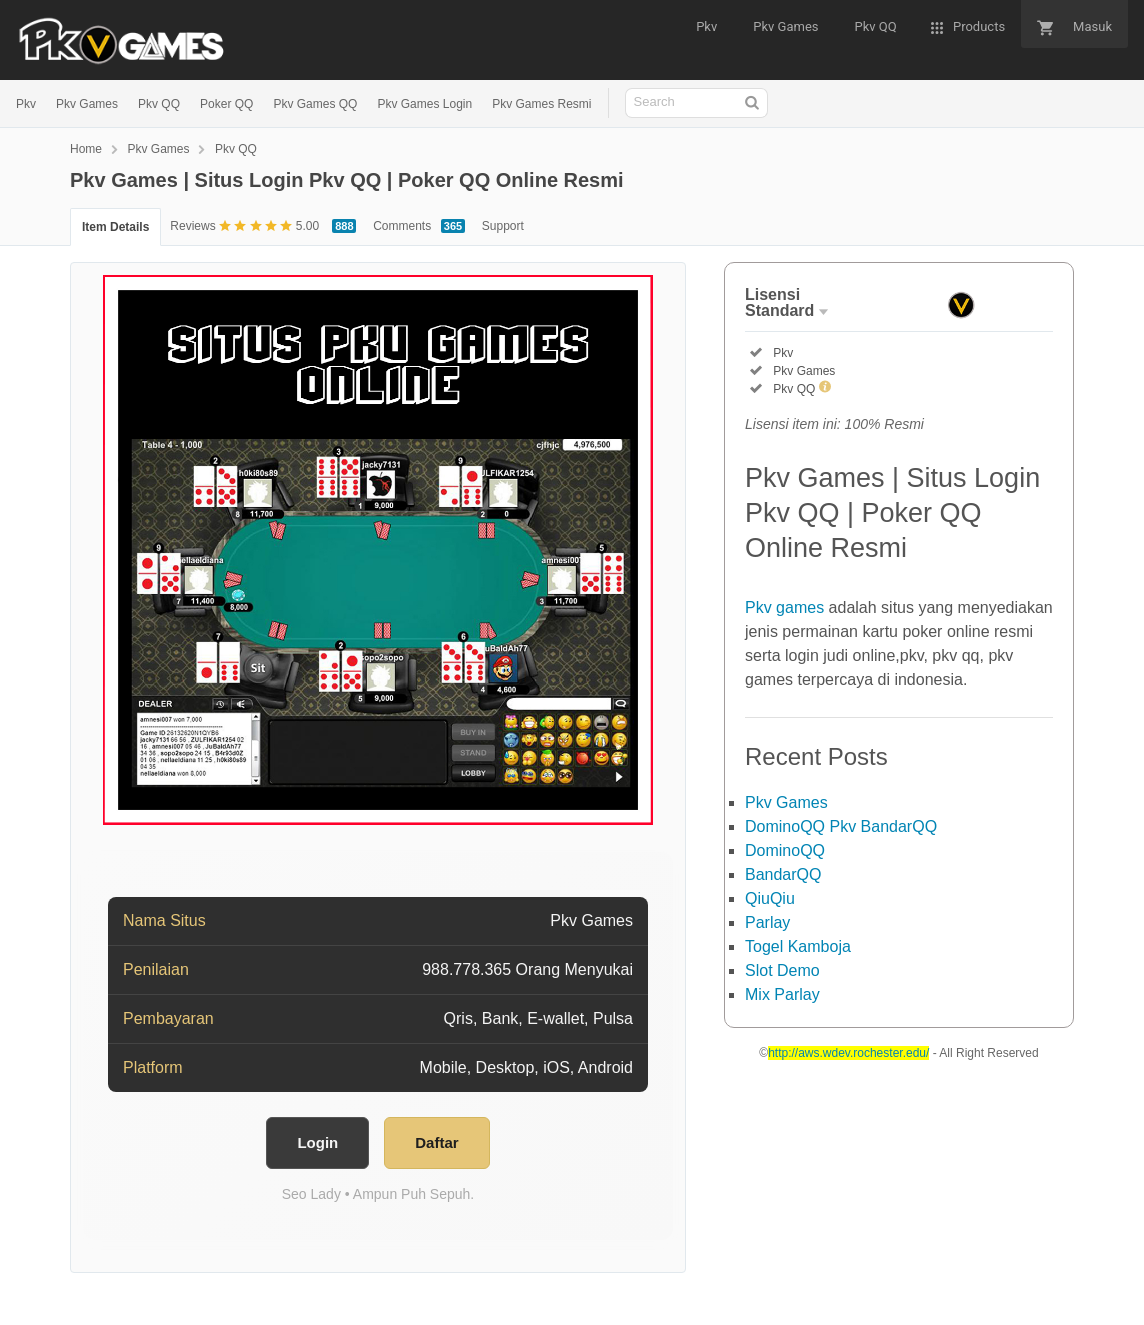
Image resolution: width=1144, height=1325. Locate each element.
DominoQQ (785, 850)
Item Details (115, 227)
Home (86, 149)
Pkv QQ (159, 104)
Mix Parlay (782, 994)
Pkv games (784, 607)
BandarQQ (783, 874)
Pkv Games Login (424, 104)
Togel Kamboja (798, 946)
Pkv (26, 104)
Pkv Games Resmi (541, 104)
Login (317, 1142)
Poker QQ (226, 104)
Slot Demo (782, 970)
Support (503, 226)
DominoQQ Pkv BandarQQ (841, 826)
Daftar (436, 1142)
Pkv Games (87, 104)
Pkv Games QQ (315, 104)
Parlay (767, 922)
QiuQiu (770, 898)
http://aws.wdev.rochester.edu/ (848, 1053)
